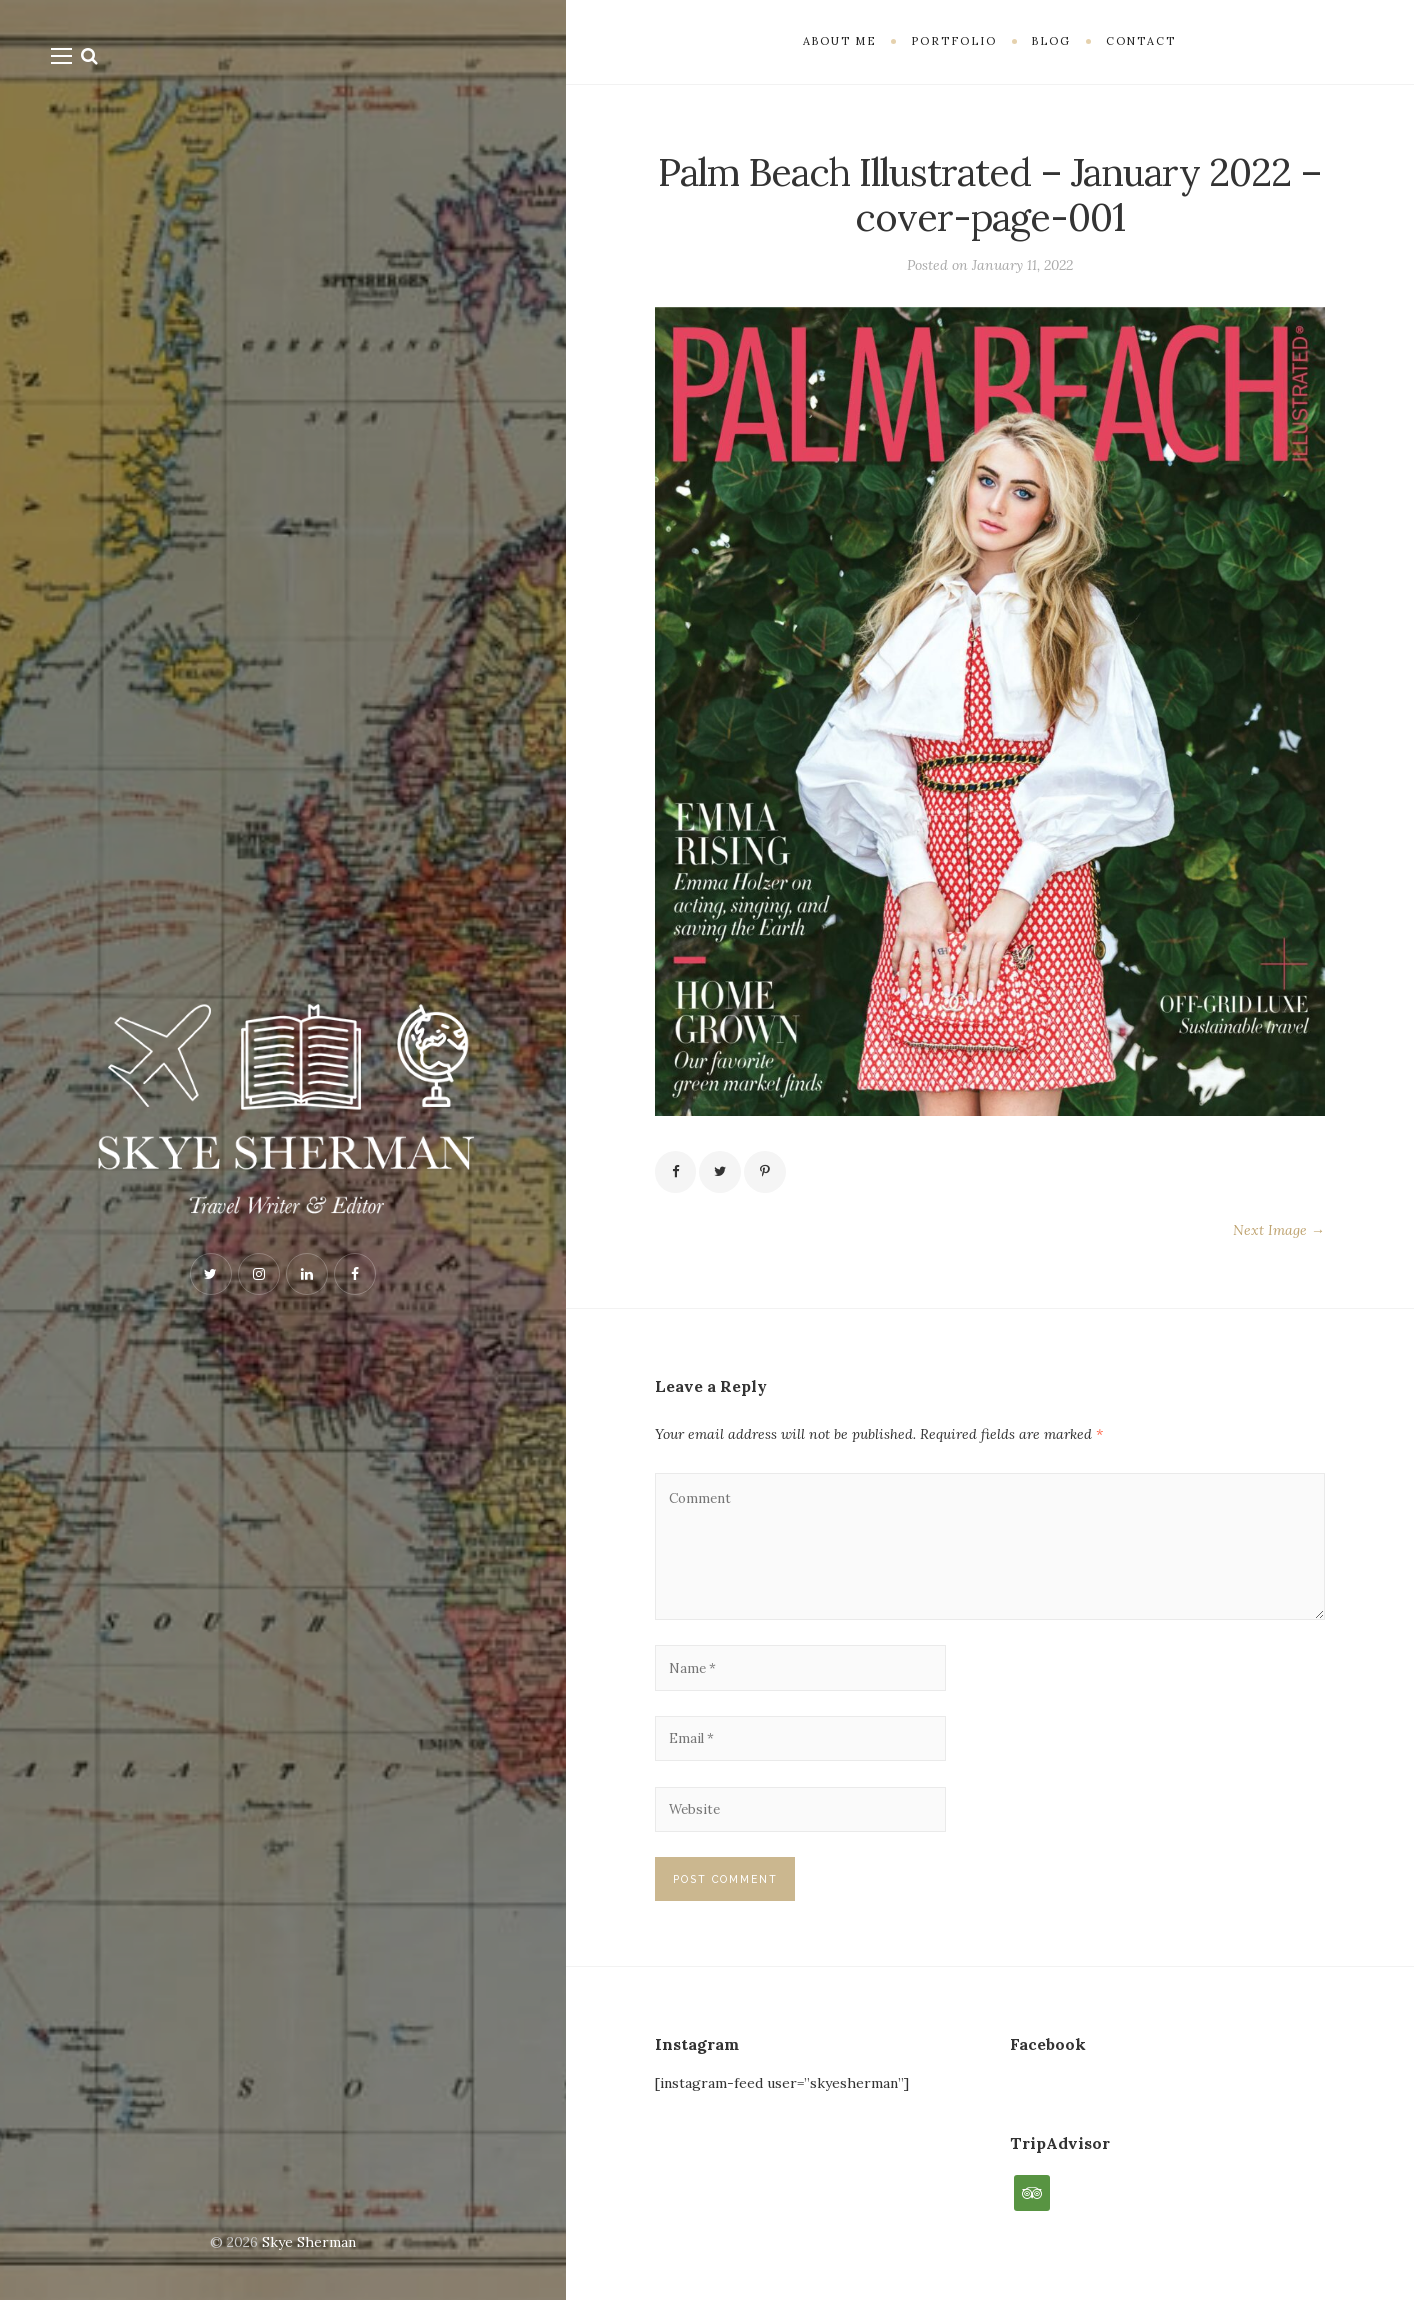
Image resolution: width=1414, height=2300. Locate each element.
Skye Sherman (309, 2242)
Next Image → (1279, 1232)
